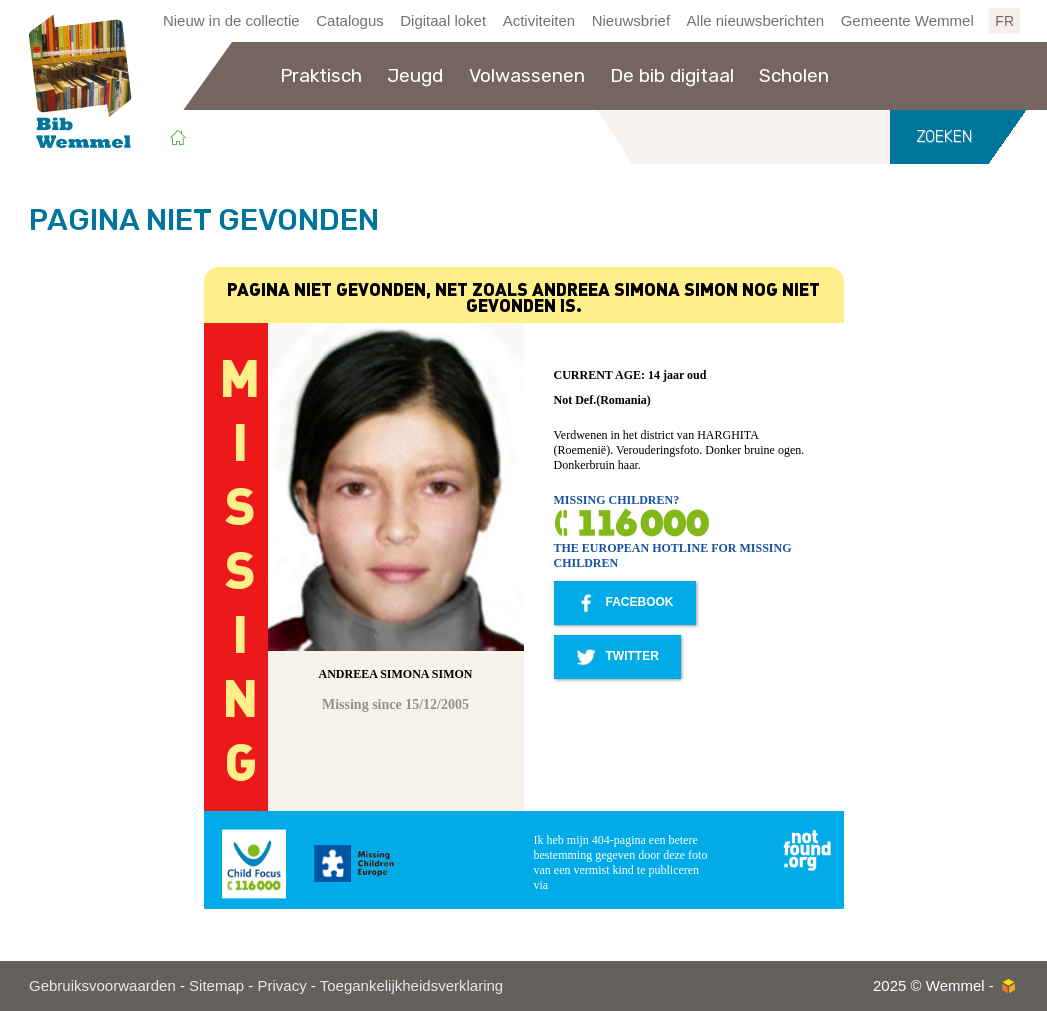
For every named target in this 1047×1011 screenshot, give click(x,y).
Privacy (281, 985)
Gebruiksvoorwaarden (102, 985)
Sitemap (216, 985)
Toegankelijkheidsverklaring (411, 985)
